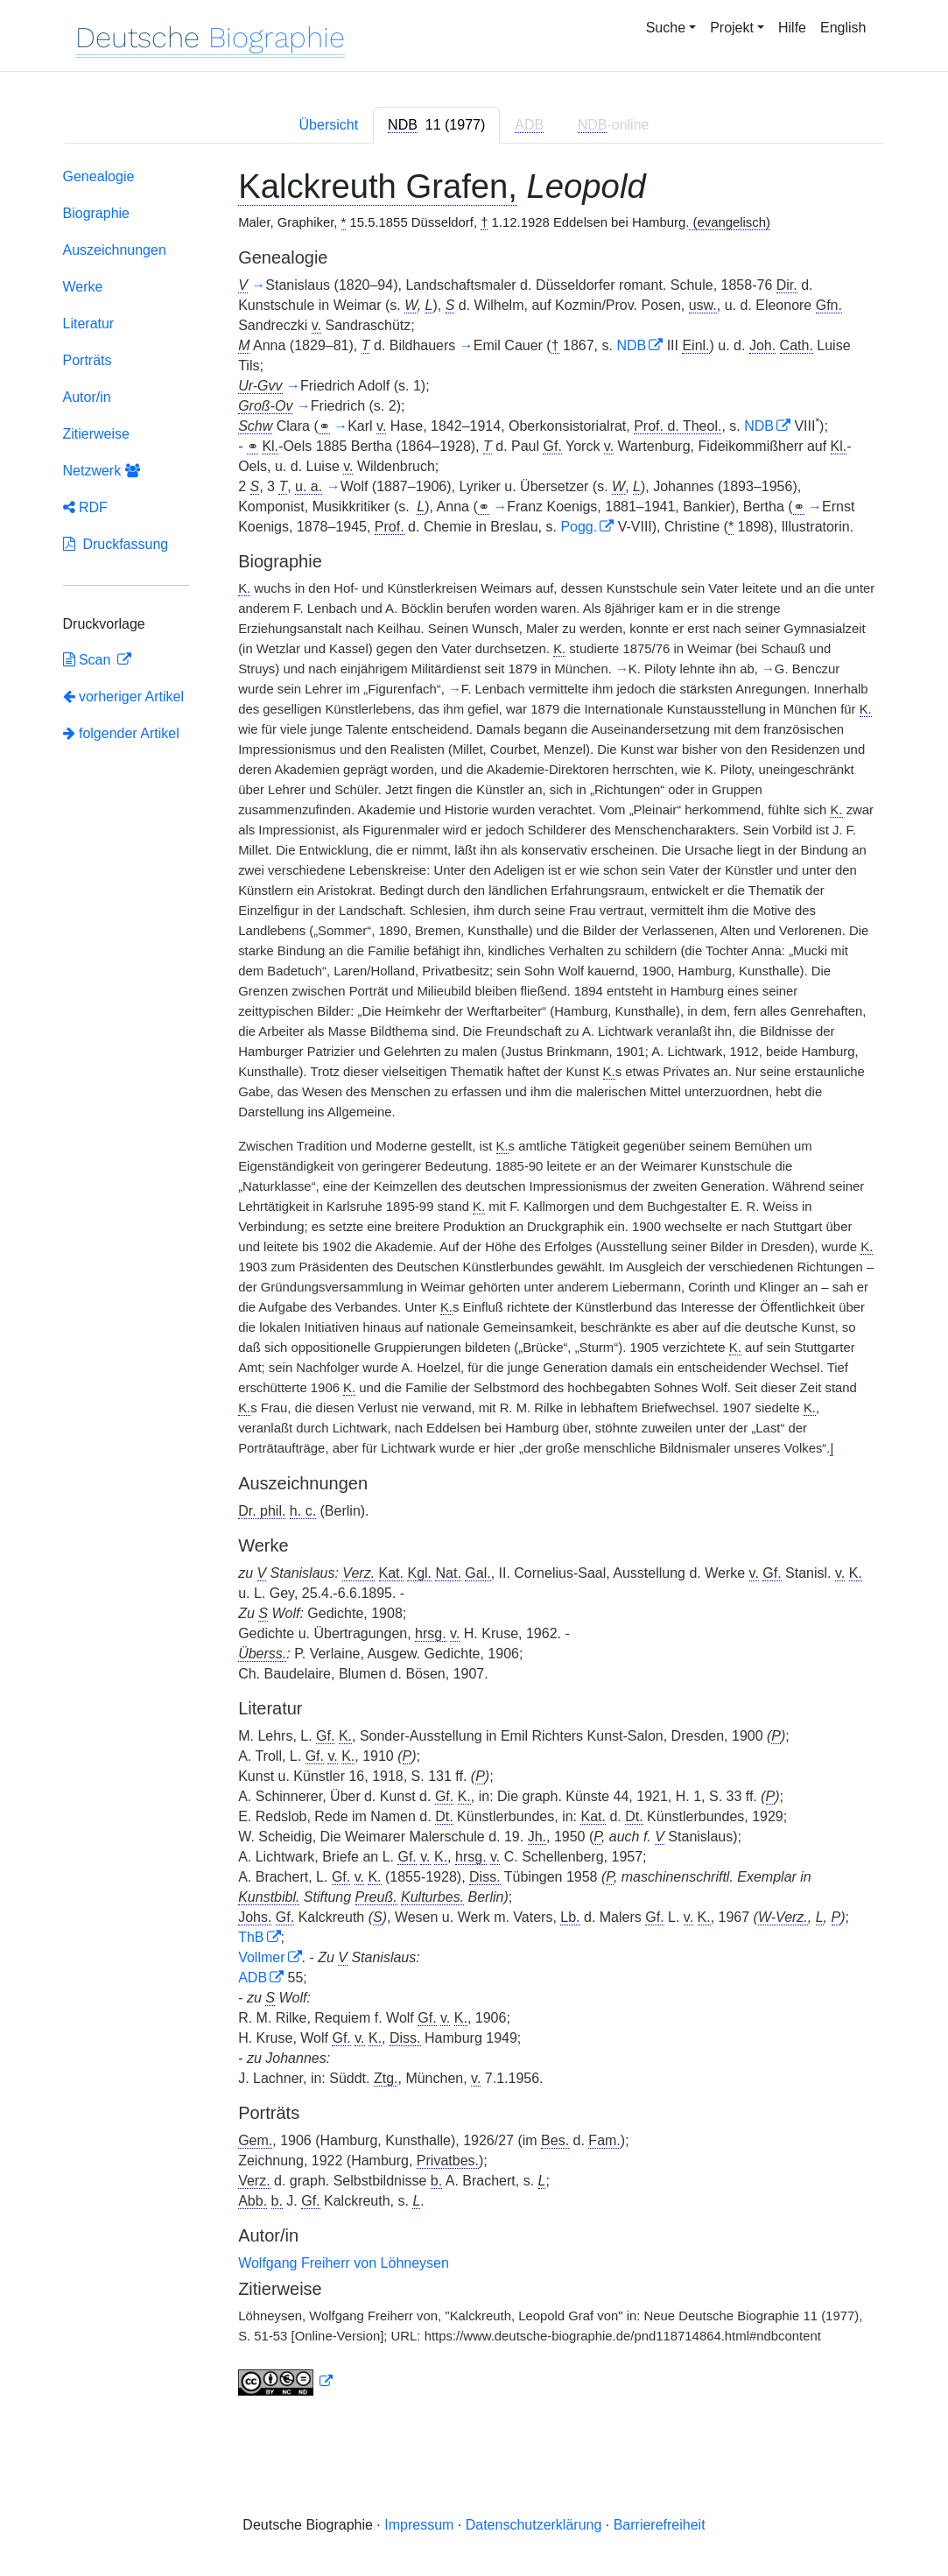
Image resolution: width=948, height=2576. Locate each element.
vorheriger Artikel (124, 696)
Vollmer (261, 1957)
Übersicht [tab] (329, 124)
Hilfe (792, 27)
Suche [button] (665, 27)
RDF (85, 507)
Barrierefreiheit (660, 2524)
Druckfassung (116, 544)
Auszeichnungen (114, 250)
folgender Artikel (121, 733)
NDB (631, 345)
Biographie (96, 213)
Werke (83, 286)
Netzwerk (101, 470)
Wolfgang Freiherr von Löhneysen (343, 2263)
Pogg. (578, 526)
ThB (250, 1937)
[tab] (436, 125)
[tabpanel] (474, 1285)
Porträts (87, 360)
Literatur (89, 323)
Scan (89, 659)
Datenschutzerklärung (534, 2524)
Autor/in (87, 397)
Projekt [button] (732, 27)
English (843, 27)
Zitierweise (96, 433)
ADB (252, 1977)
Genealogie (99, 176)
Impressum (418, 2524)
